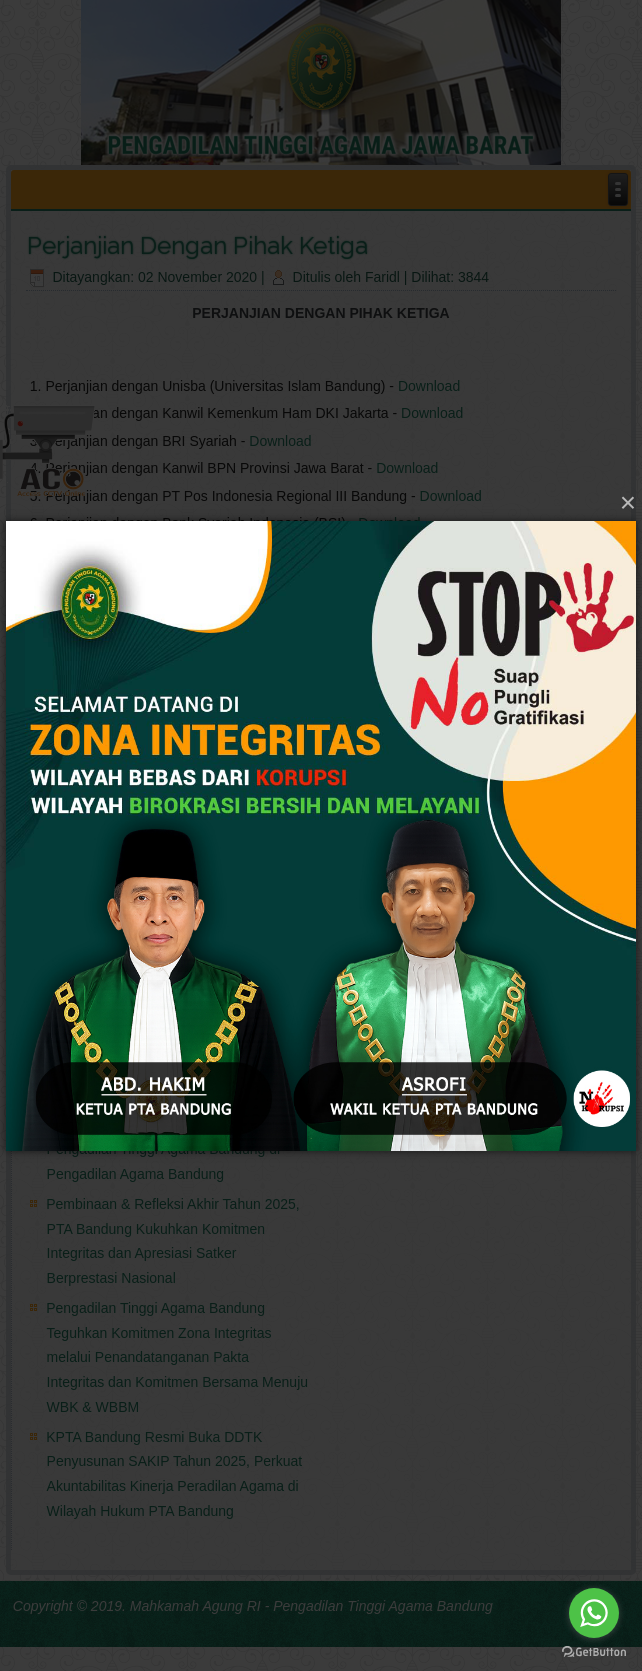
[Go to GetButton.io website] (594, 1651)
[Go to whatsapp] (594, 1613)
